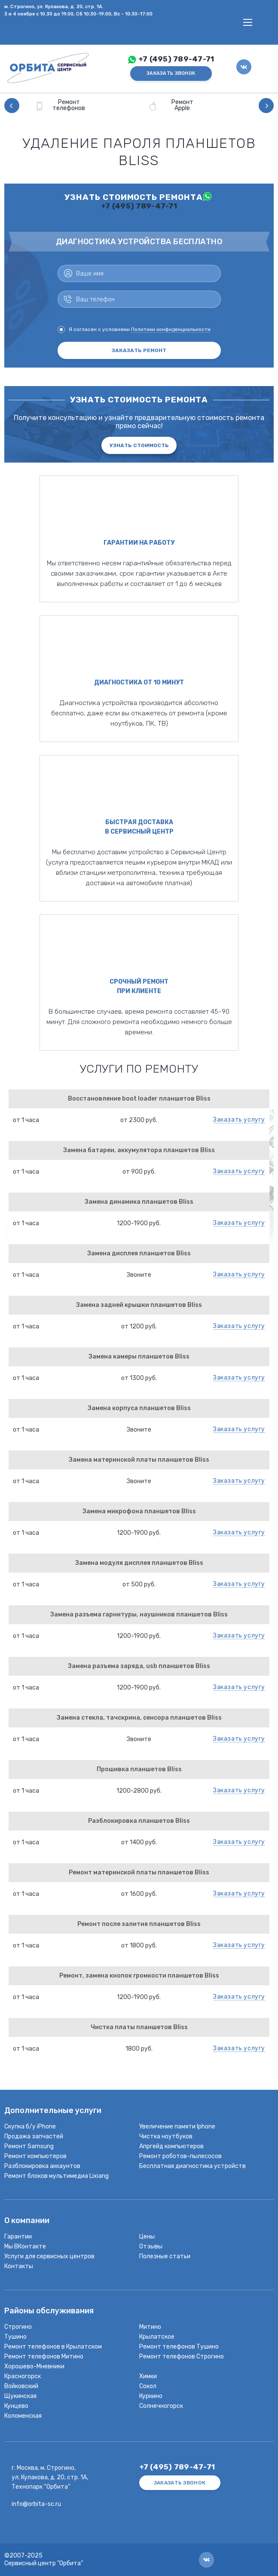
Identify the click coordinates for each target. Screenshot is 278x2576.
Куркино (150, 2396)
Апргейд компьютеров (171, 2146)
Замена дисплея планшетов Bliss (139, 1253)
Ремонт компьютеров (35, 2156)
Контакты (18, 2266)
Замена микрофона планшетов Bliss (139, 1511)
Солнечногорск (161, 2406)
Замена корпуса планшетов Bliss (139, 1408)
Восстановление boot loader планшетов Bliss (139, 1098)
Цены (147, 2236)
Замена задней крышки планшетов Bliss (139, 1305)
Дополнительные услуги (52, 2111)
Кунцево (16, 2406)
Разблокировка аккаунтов (42, 2166)
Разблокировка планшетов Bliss (139, 1821)
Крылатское (156, 2336)
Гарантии (18, 2236)
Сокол (147, 2386)
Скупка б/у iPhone (30, 2126)
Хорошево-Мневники (34, 2366)
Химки (148, 2376)
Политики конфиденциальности (171, 329)
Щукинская (20, 2396)
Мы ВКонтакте (25, 2246)
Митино (150, 2327)
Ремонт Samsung (29, 2146)
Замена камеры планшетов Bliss (139, 1356)
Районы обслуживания (49, 2311)
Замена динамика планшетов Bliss (139, 1201)
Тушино (15, 2336)
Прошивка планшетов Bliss (139, 1769)
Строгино (18, 2327)
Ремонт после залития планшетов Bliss (139, 1924)
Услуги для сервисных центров (49, 2256)
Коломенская (23, 2416)
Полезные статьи (164, 2256)
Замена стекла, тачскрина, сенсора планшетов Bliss (139, 1717)
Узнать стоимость (139, 445)
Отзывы (150, 2246)
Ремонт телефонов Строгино (181, 2356)
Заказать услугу (239, 1120)
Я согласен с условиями (134, 329)
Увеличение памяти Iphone (177, 2126)
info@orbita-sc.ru (36, 2504)
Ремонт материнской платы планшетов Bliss (139, 1872)
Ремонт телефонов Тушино (179, 2346)
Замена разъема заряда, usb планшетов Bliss (139, 1666)
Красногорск (22, 2376)
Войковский (21, 2386)
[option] (82, 105)
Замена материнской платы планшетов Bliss (139, 1459)
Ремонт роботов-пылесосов (180, 2156)
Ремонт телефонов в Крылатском (53, 2346)
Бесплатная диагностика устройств (192, 2166)
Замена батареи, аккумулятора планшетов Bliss (139, 1150)
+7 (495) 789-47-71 (176, 59)
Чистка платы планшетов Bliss (139, 2027)
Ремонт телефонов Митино (43, 2356)
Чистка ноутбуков (165, 2136)
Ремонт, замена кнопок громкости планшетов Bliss (139, 1975)
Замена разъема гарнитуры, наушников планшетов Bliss (139, 1614)
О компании (26, 2221)
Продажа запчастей (33, 2136)
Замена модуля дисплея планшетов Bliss (139, 1563)
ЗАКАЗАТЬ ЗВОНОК (171, 73)
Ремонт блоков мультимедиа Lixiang (56, 2176)
